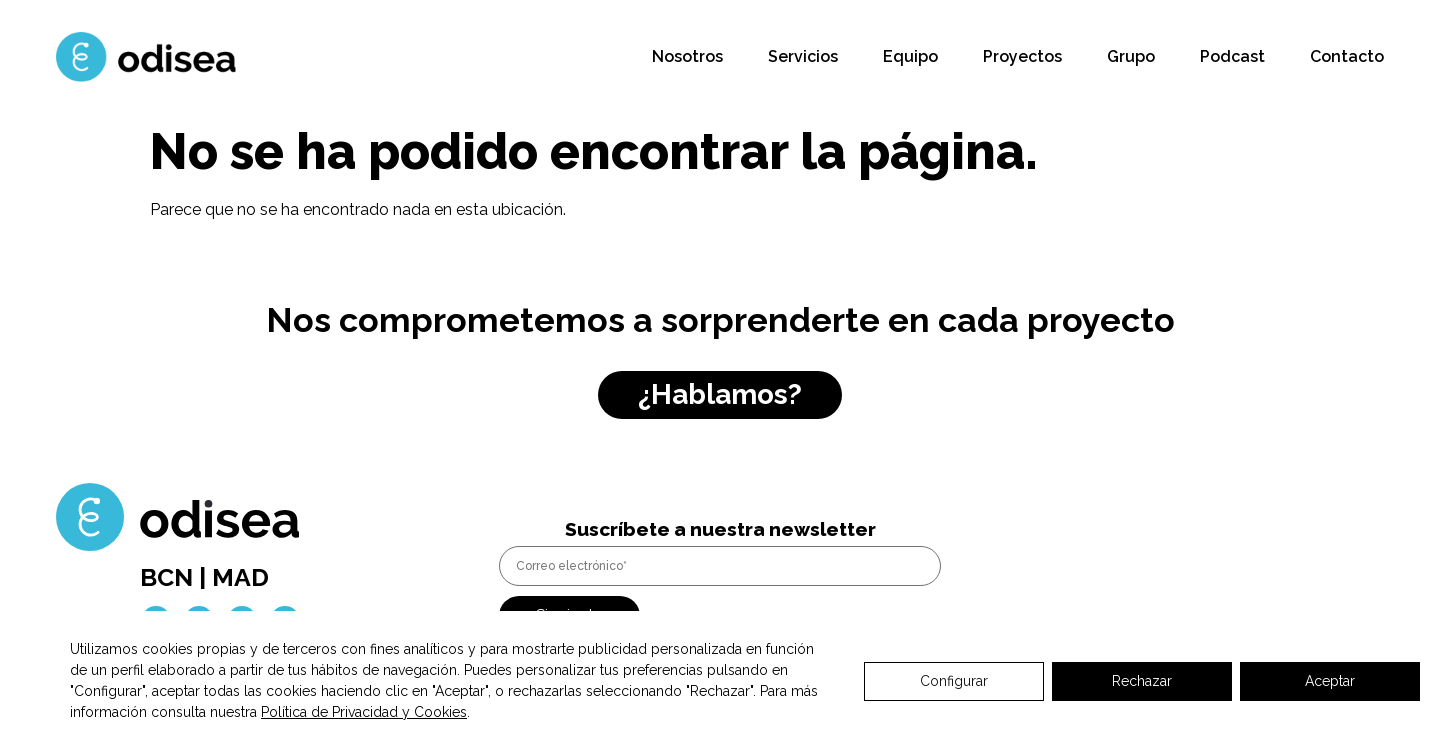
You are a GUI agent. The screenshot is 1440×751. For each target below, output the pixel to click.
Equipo (910, 56)
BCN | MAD (204, 577)
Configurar (954, 681)
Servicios (803, 56)
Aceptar (1330, 681)
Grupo (1131, 56)
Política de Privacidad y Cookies (364, 712)
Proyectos (1022, 56)
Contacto (1347, 56)
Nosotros (687, 56)
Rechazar (1142, 681)
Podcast (1232, 56)
